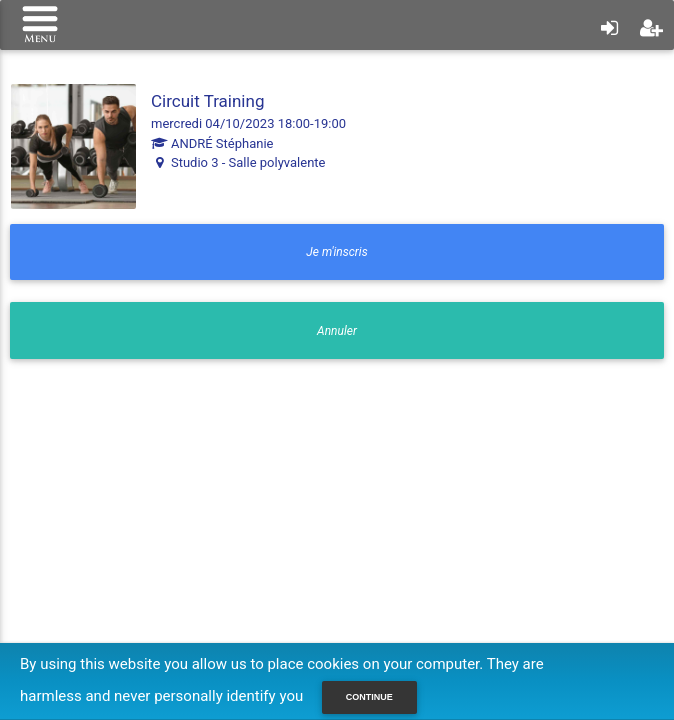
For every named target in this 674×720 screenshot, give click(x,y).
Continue (369, 697)
